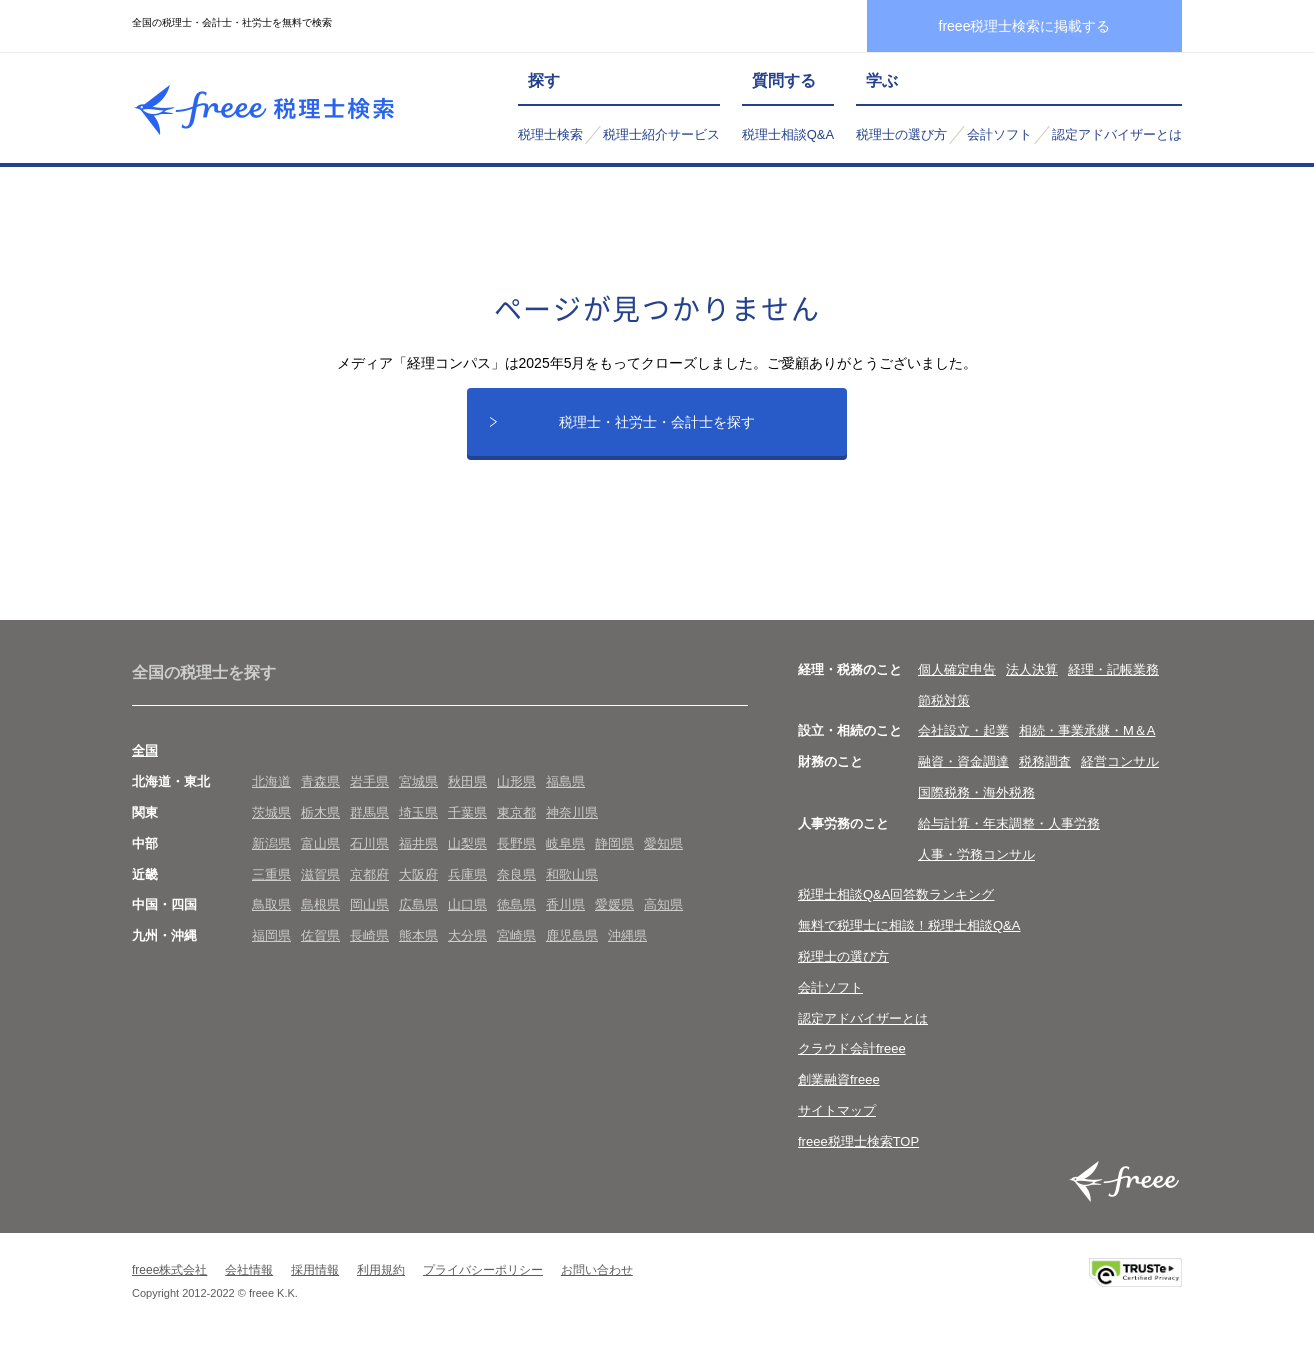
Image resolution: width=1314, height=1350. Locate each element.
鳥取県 (271, 912)
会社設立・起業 (963, 738)
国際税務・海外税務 (976, 799)
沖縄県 (627, 942)
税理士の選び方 (901, 134)
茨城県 (271, 819)
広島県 (418, 912)
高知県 (663, 912)
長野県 (516, 850)
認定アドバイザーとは (1117, 134)
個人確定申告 (957, 676)
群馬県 (369, 819)
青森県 (320, 788)
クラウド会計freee (852, 1056)
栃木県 (320, 819)
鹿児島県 (572, 942)
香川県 (565, 912)
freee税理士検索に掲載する (1025, 26)
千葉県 (467, 819)
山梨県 (467, 850)
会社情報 (249, 1277)
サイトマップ (837, 1117)
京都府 (369, 881)
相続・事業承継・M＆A (1087, 738)
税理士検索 (550, 134)
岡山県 (369, 912)
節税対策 (944, 707)
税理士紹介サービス (661, 134)
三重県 (271, 881)
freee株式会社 (169, 1277)
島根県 (320, 912)
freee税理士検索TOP (858, 1148)
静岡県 (614, 850)
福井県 (418, 850)
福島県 (565, 788)
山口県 (467, 912)
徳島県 (516, 912)
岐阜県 (565, 850)
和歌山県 (572, 881)
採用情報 (315, 1277)
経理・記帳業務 (1113, 676)
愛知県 (663, 850)
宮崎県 (516, 942)
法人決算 (1032, 676)
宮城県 (418, 788)
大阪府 (418, 881)
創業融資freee (839, 1086)
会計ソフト (999, 134)
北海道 (271, 788)
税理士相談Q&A (788, 134)
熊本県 (418, 942)
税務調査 (1045, 768)
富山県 (320, 850)
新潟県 (271, 850)
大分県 (467, 942)
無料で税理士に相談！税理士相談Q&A (909, 932)
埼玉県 (418, 819)
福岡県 (271, 942)
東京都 (516, 819)
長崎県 (369, 942)
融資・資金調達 (963, 768)
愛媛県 (614, 912)
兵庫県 (467, 881)
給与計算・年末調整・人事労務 (1009, 830)
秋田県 (467, 788)
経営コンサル (1120, 768)
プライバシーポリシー (483, 1277)
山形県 (516, 788)
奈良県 (516, 881)
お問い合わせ (597, 1277)
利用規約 (381, 1277)
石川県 (369, 850)
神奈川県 (572, 819)
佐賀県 (320, 942)
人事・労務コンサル (976, 861)
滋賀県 (320, 881)
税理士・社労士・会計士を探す (657, 425)
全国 (145, 758)
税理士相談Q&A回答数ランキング (896, 902)
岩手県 (369, 788)
